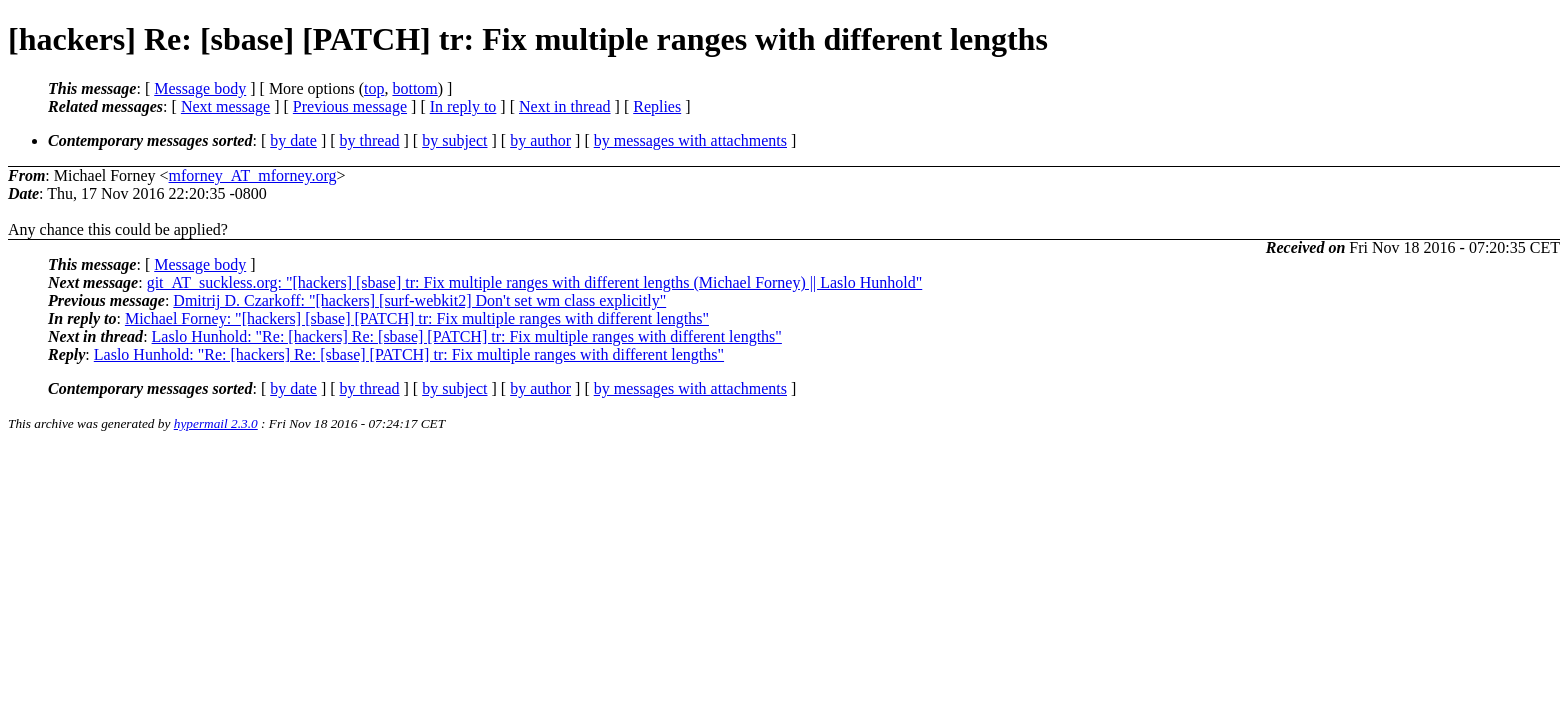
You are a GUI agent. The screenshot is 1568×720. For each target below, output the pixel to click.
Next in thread (565, 106)
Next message (225, 106)
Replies (657, 106)
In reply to (463, 106)
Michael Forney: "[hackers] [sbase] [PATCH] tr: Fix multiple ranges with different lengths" (417, 318)
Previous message (350, 106)
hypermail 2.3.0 (216, 423)
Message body (200, 88)
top (374, 88)
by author (540, 140)
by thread (370, 140)
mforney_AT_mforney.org (253, 175)
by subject (454, 140)
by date (293, 140)
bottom (414, 88)
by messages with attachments (690, 140)
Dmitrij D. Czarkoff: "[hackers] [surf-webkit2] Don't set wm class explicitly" (419, 300)
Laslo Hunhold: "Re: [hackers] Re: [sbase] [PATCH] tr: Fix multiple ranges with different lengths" (467, 336)
